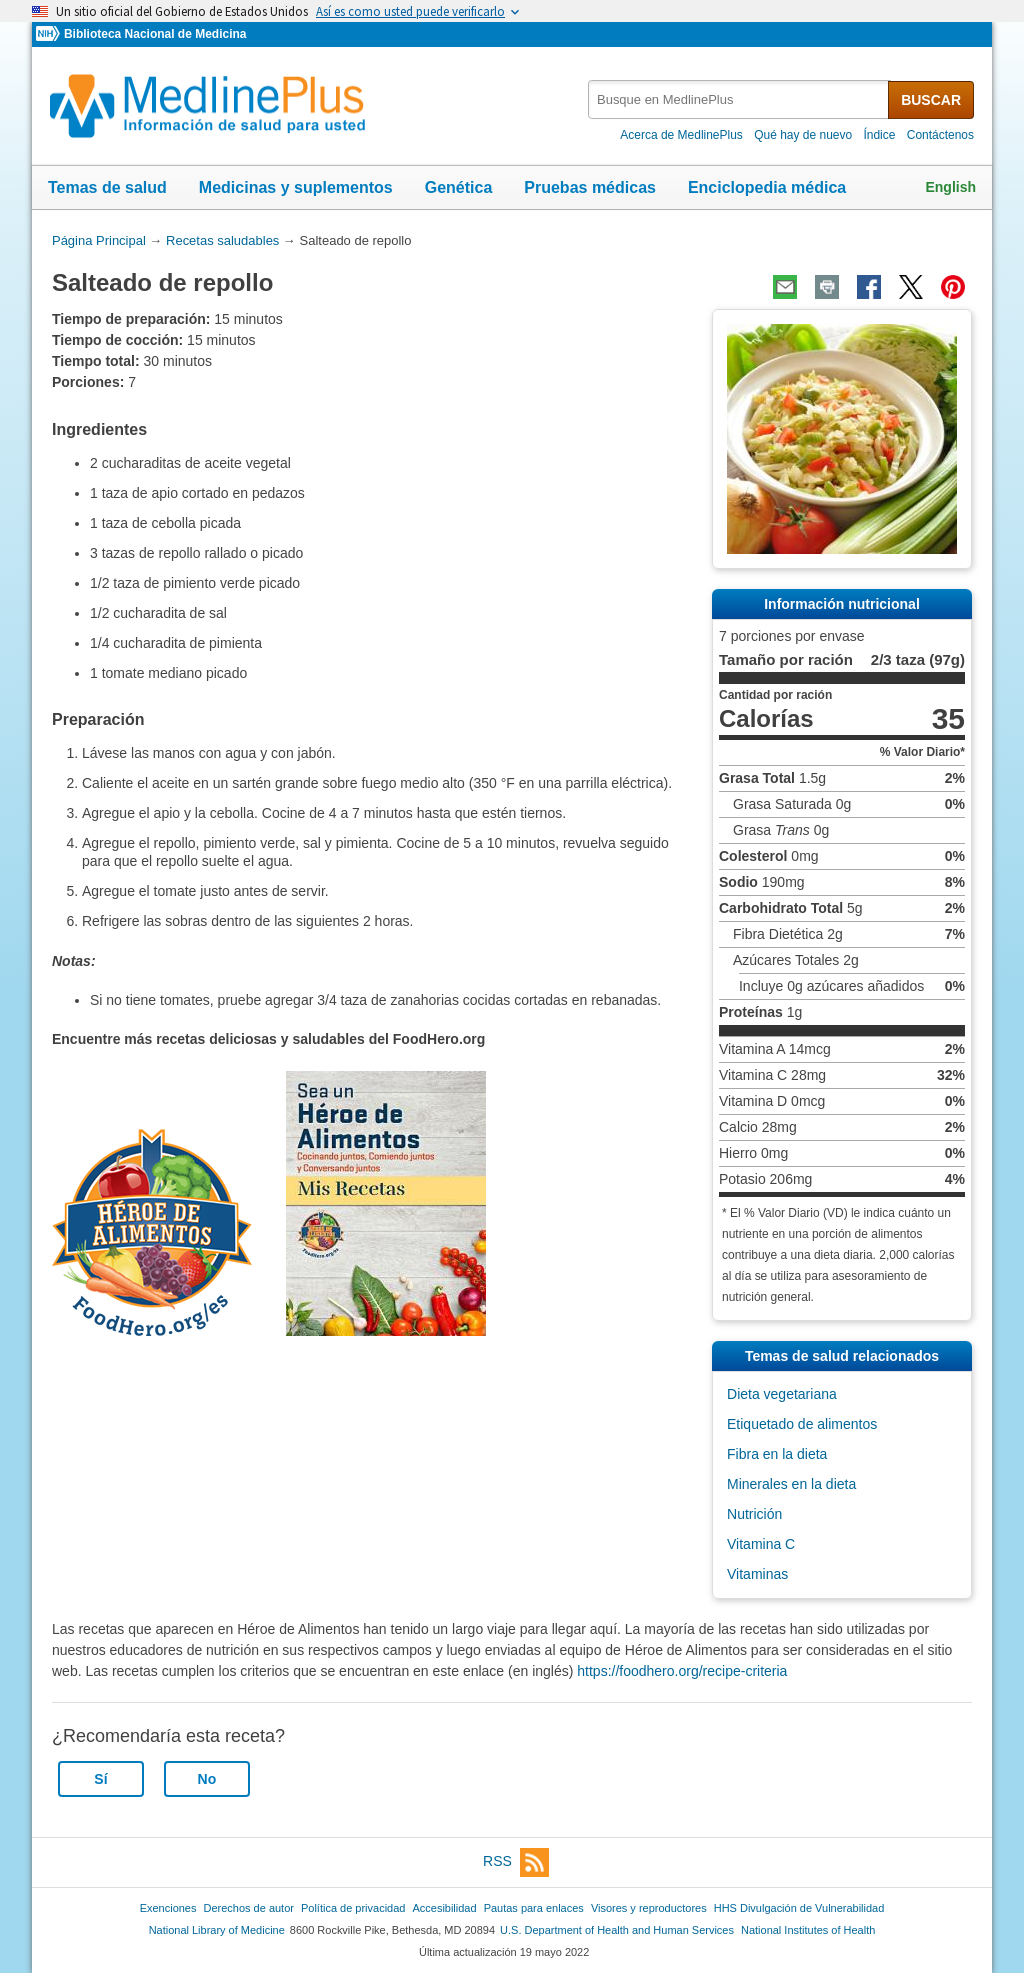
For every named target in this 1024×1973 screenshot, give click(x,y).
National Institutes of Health (808, 1930)
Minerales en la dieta (791, 1484)
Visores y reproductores (649, 1908)
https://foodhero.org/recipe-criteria (682, 1671)
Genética (459, 187)
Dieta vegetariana (782, 1394)
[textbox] (739, 99)
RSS (516, 1862)
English (950, 187)
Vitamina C (761, 1544)
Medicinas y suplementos (296, 187)
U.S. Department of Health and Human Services (617, 1930)
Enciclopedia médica (767, 187)
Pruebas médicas (590, 187)
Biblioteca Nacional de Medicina (155, 34)
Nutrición (754, 1514)
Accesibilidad (444, 1908)
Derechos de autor (249, 1908)
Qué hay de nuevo (803, 135)
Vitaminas (757, 1574)
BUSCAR (931, 100)
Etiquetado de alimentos (802, 1424)
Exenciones (168, 1908)
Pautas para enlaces (534, 1908)
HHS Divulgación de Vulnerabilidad (799, 1908)
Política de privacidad (353, 1908)
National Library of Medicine (217, 1930)
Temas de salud (107, 187)
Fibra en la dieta (777, 1454)
